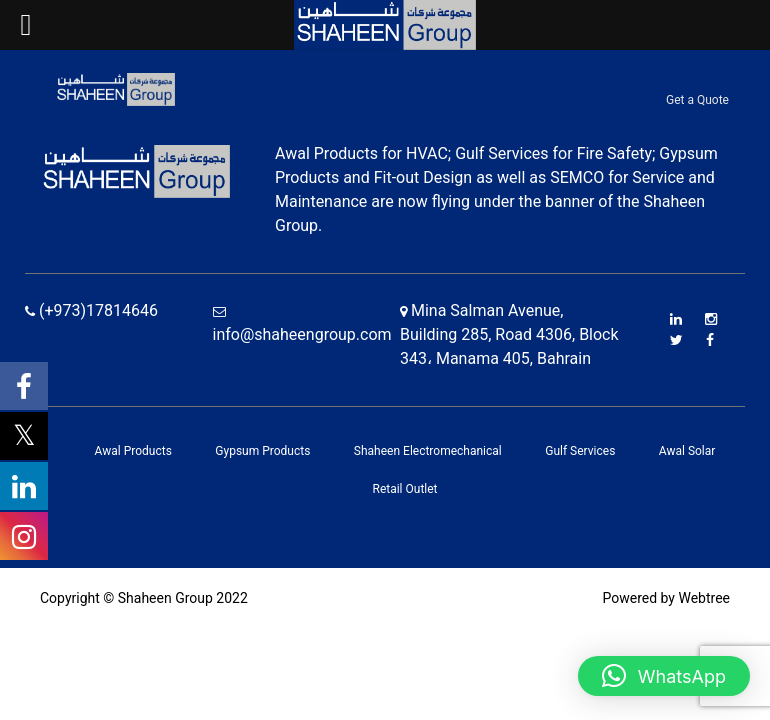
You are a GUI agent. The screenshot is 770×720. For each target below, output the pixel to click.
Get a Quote (697, 100)
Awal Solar (687, 451)
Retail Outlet (404, 489)
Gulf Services (580, 451)
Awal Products (133, 451)
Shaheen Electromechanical (428, 451)
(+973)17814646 (91, 310)
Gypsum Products (262, 451)
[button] (664, 676)
